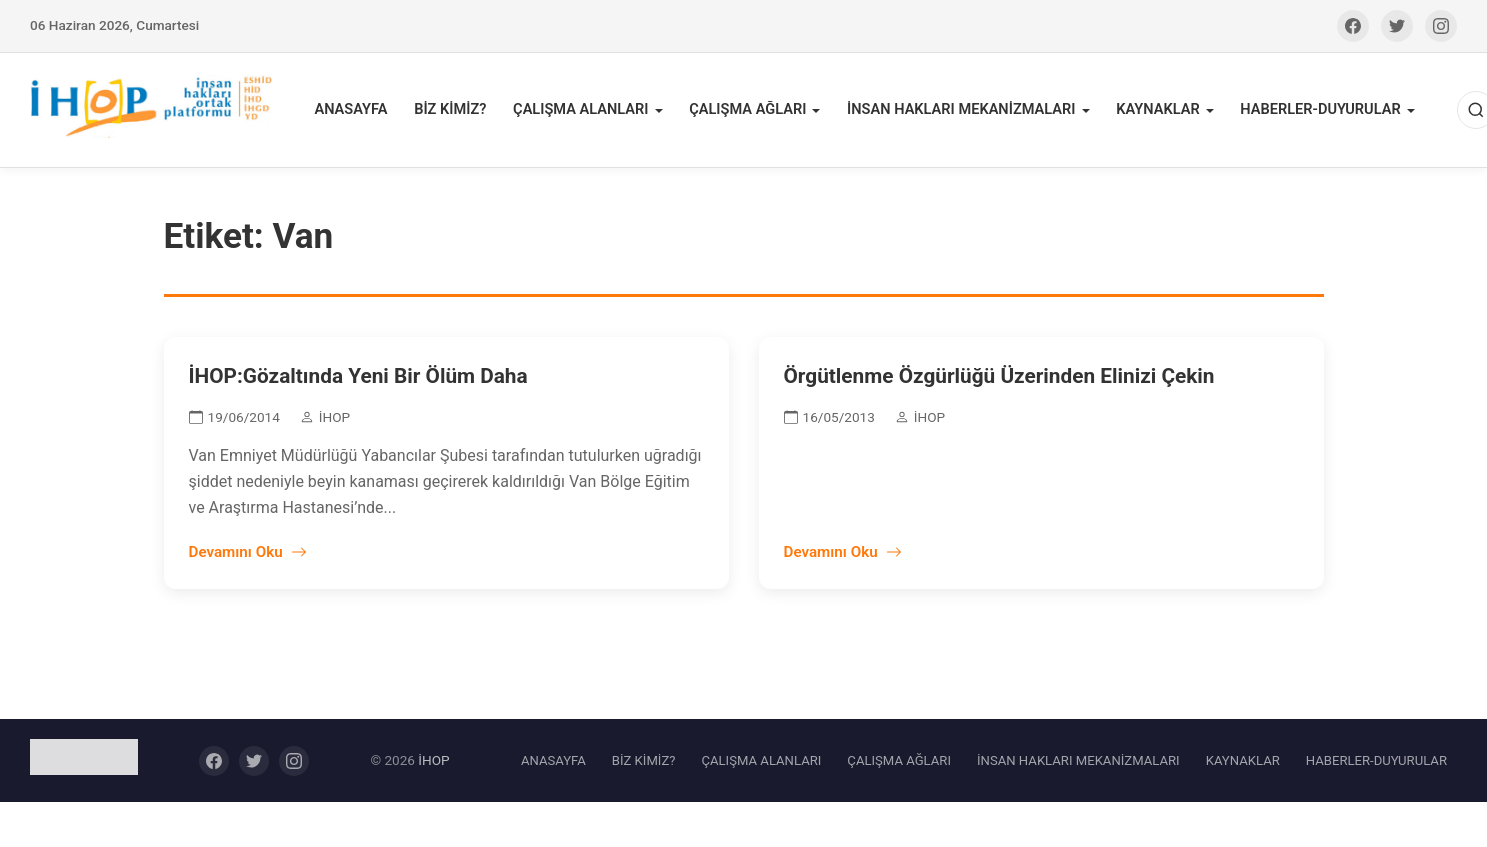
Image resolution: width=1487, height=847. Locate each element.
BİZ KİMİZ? (455, 111)
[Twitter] (1397, 26)
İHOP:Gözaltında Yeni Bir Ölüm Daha (358, 380)
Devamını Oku (248, 556)
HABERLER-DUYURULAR (1314, 111)
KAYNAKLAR (1153, 111)
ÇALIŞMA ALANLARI (584, 111)
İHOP (433, 763)
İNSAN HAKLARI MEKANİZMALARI (959, 111)
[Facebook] (1353, 26)
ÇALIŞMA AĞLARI (749, 111)
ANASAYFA (358, 111)
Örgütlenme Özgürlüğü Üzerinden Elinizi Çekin (999, 380)
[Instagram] (1441, 26)
